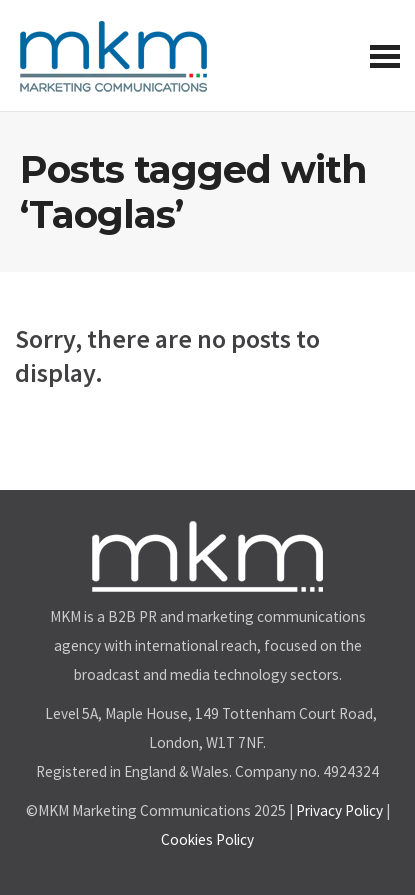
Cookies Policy (207, 839)
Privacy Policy (339, 810)
